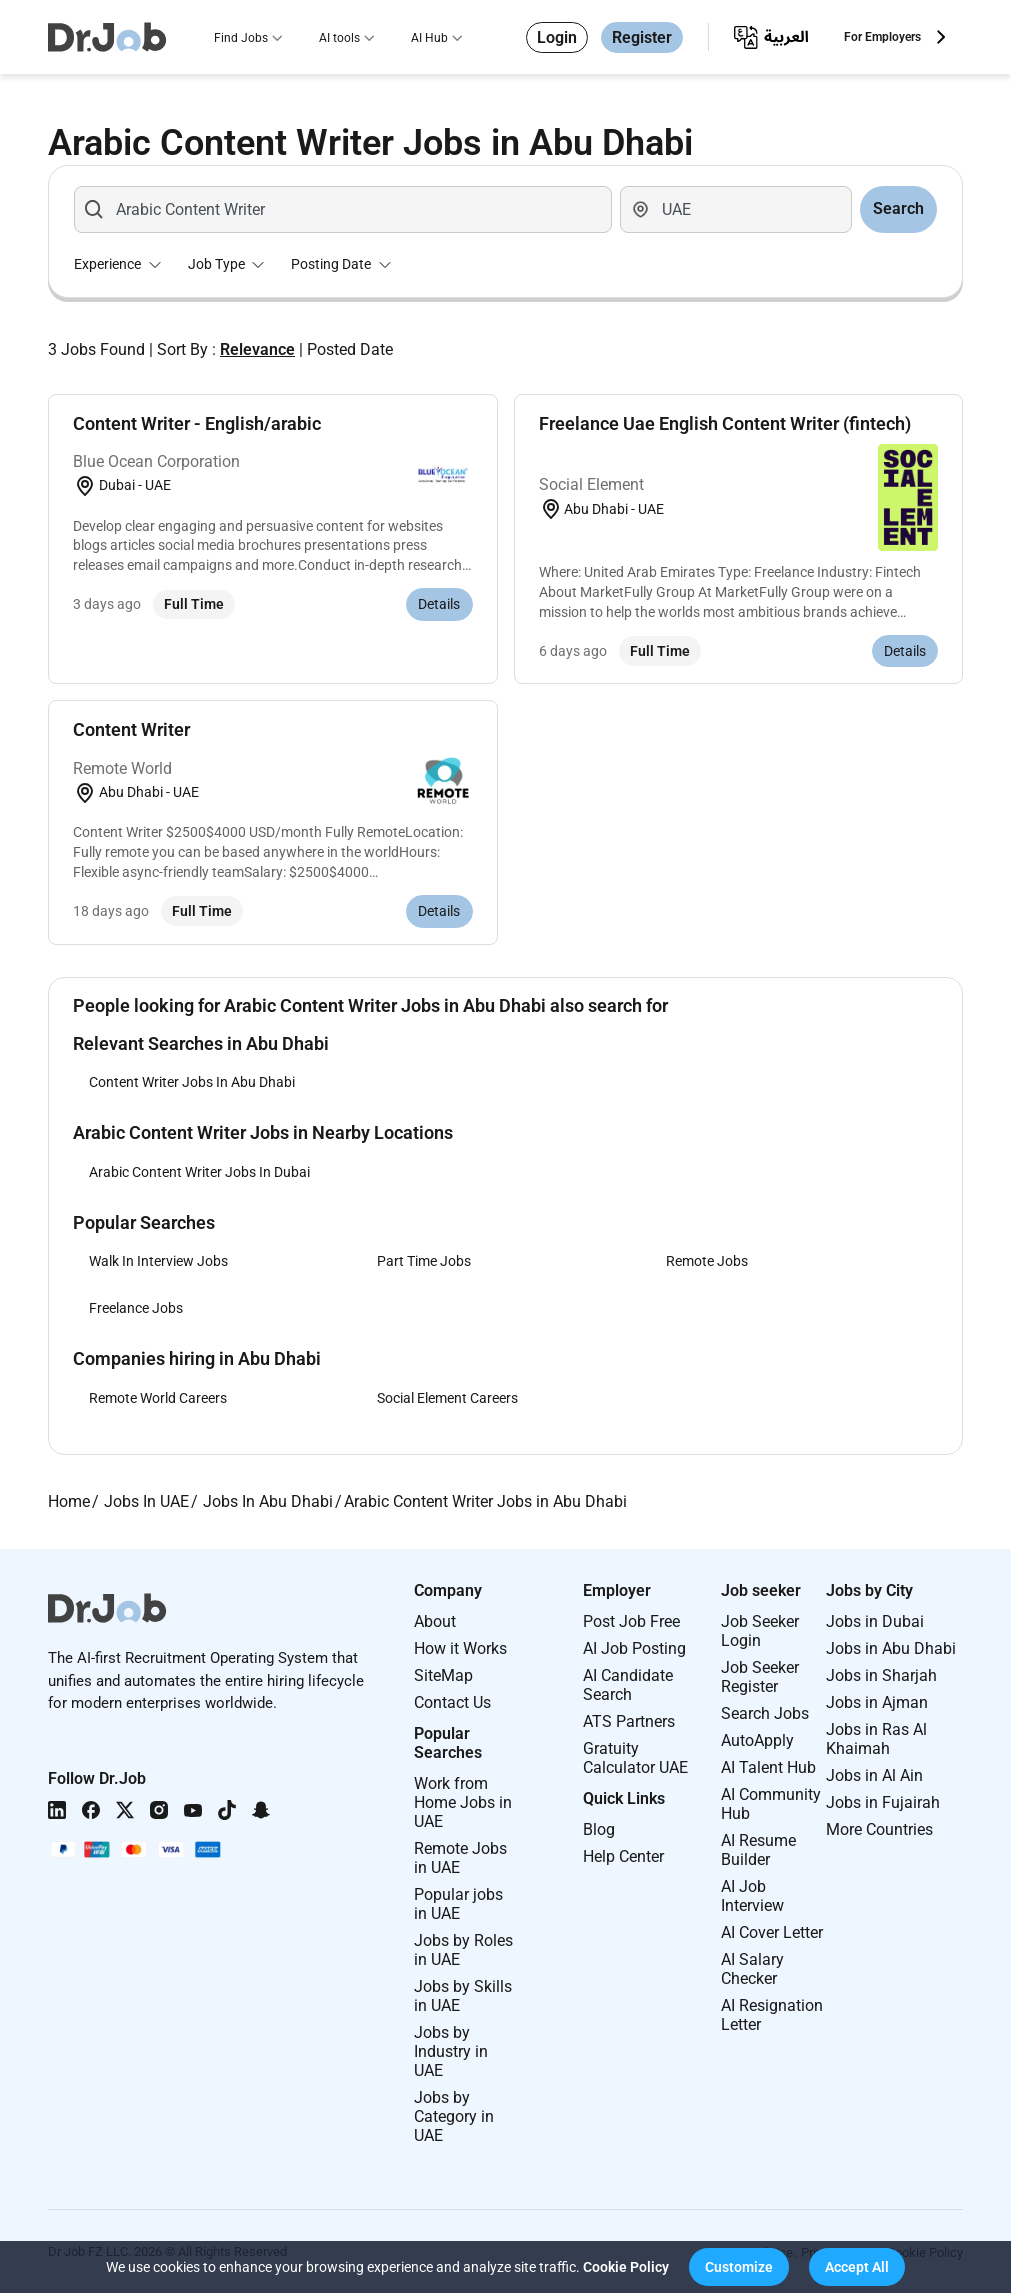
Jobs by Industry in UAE (451, 2051)
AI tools (339, 38)
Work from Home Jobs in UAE (463, 1802)
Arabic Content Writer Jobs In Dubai (199, 1172)
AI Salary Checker (752, 1969)
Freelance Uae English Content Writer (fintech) (725, 423)
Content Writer (131, 729)
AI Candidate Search (628, 1685)
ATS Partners (629, 1721)
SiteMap (443, 1675)
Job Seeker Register (760, 1677)
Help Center (623, 1856)
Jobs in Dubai (875, 1621)
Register (642, 37)
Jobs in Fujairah (883, 1802)
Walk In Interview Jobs (158, 1261)
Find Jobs (241, 38)
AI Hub (429, 38)
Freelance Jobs (136, 1308)
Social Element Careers (447, 1398)
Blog (599, 1829)
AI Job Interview (752, 1896)
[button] (739, 2267)
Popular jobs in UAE (458, 1904)
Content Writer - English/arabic (197, 423)
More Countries (879, 1829)
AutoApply (757, 1740)
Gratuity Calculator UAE (635, 1758)
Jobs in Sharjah (881, 1675)
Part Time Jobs (424, 1261)
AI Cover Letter (772, 1932)
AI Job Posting (634, 1648)
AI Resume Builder (758, 1850)
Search (898, 208)
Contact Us (452, 1702)
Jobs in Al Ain (874, 1775)
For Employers (882, 37)
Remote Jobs (707, 1261)
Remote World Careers (158, 1398)
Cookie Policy (626, 2267)
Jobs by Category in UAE (454, 2116)
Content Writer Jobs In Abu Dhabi (192, 1082)
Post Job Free (631, 1621)
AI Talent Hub (768, 1767)
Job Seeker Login (760, 1631)
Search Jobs (765, 1713)
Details (439, 604)
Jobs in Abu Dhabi (891, 1648)
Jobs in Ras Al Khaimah (876, 1739)
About (435, 1621)
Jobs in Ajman (877, 1702)
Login (557, 37)
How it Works (460, 1648)
